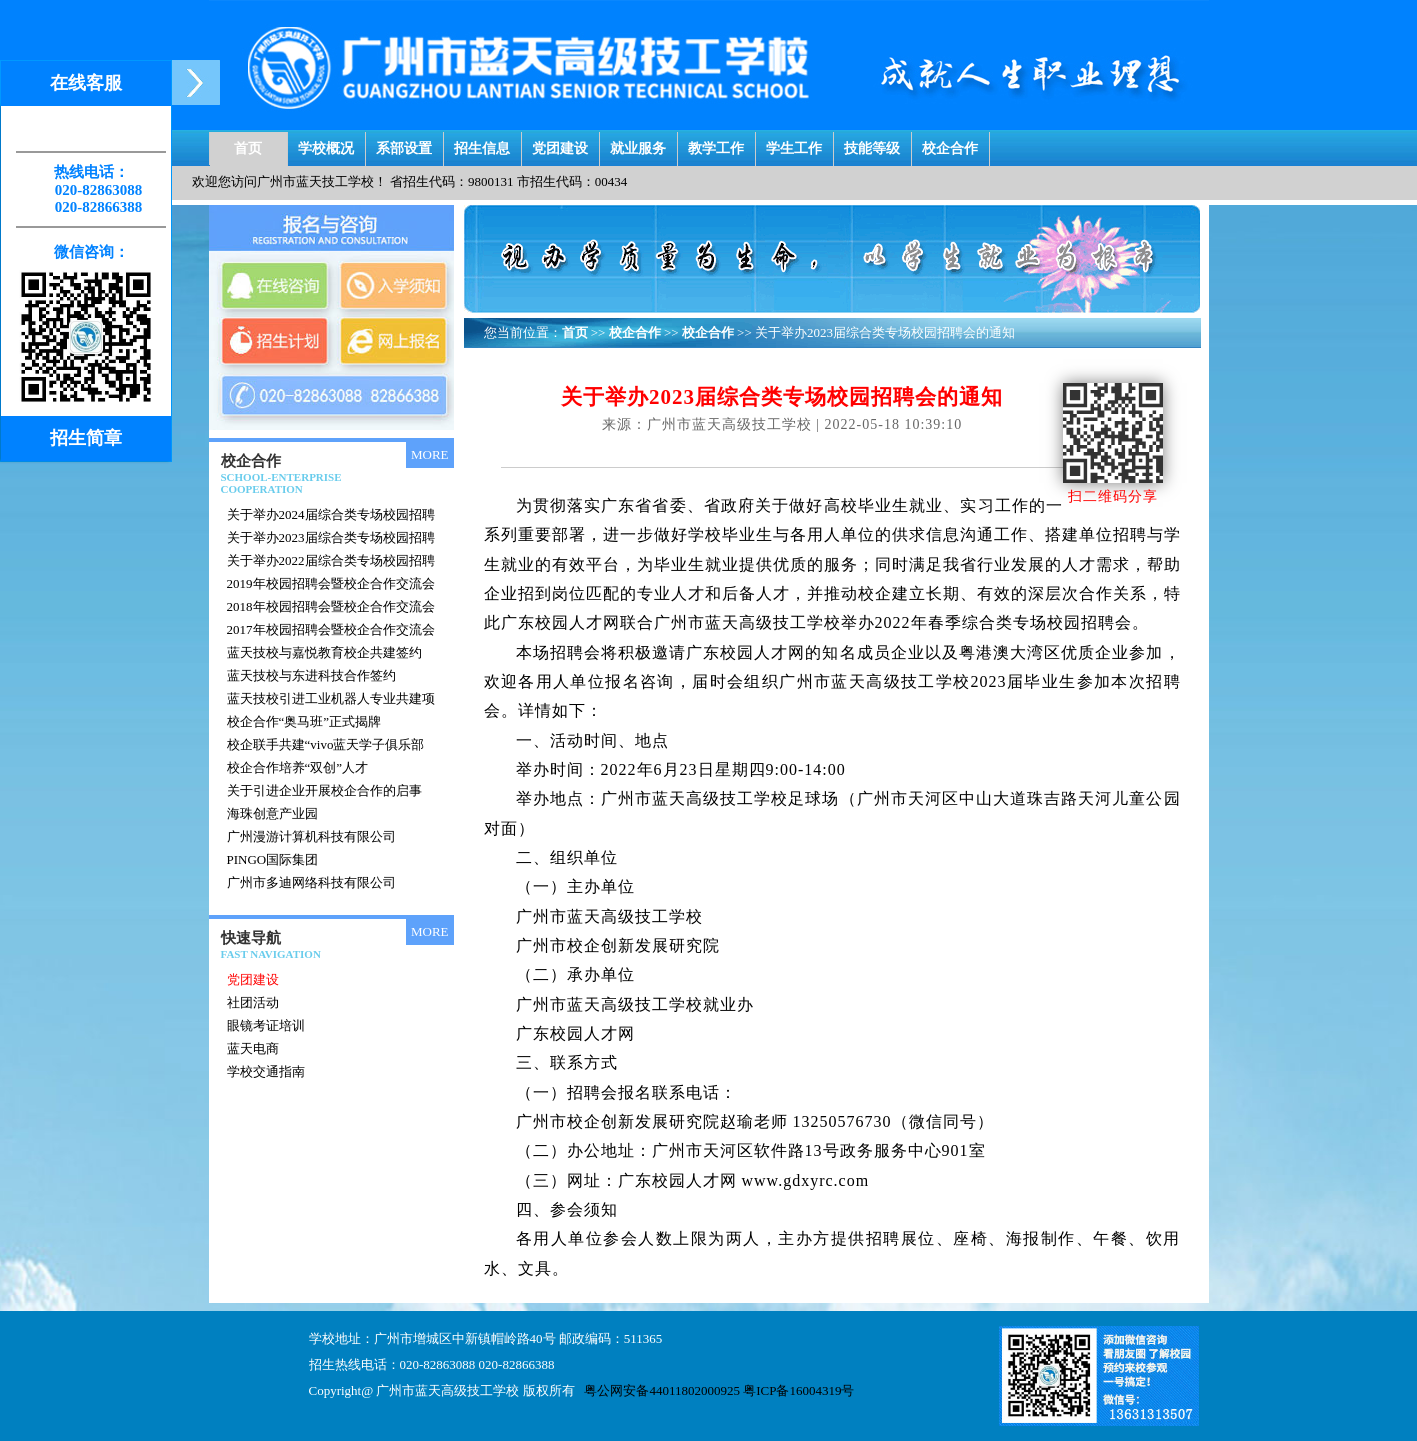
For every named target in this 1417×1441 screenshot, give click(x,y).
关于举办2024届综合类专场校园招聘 (331, 514)
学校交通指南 (266, 1071)
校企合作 (950, 143)
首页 (248, 143)
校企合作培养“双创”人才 (298, 767)
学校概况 (326, 143)
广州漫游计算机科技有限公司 (311, 836)
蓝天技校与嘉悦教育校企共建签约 (324, 652)
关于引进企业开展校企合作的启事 (324, 790)
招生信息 (482, 143)
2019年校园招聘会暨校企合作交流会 (331, 583)
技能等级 (872, 143)
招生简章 (86, 438)
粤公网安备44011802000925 (662, 1390)
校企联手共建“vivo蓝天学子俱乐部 (326, 744)
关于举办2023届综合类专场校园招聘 (331, 537)
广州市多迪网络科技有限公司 (311, 882)
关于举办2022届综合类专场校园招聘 (331, 560)
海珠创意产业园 (272, 813)
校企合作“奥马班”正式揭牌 (304, 721)
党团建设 (560, 143)
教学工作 (716, 143)
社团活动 (253, 1002)
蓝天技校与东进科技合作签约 (311, 675)
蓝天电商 (253, 1048)
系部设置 (404, 143)
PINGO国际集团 (273, 859)
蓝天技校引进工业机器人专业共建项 (331, 698)
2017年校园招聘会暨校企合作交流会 (331, 629)
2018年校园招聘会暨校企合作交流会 (331, 606)
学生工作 (794, 143)
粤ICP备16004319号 (798, 1390)
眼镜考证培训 (266, 1025)
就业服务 (638, 143)
